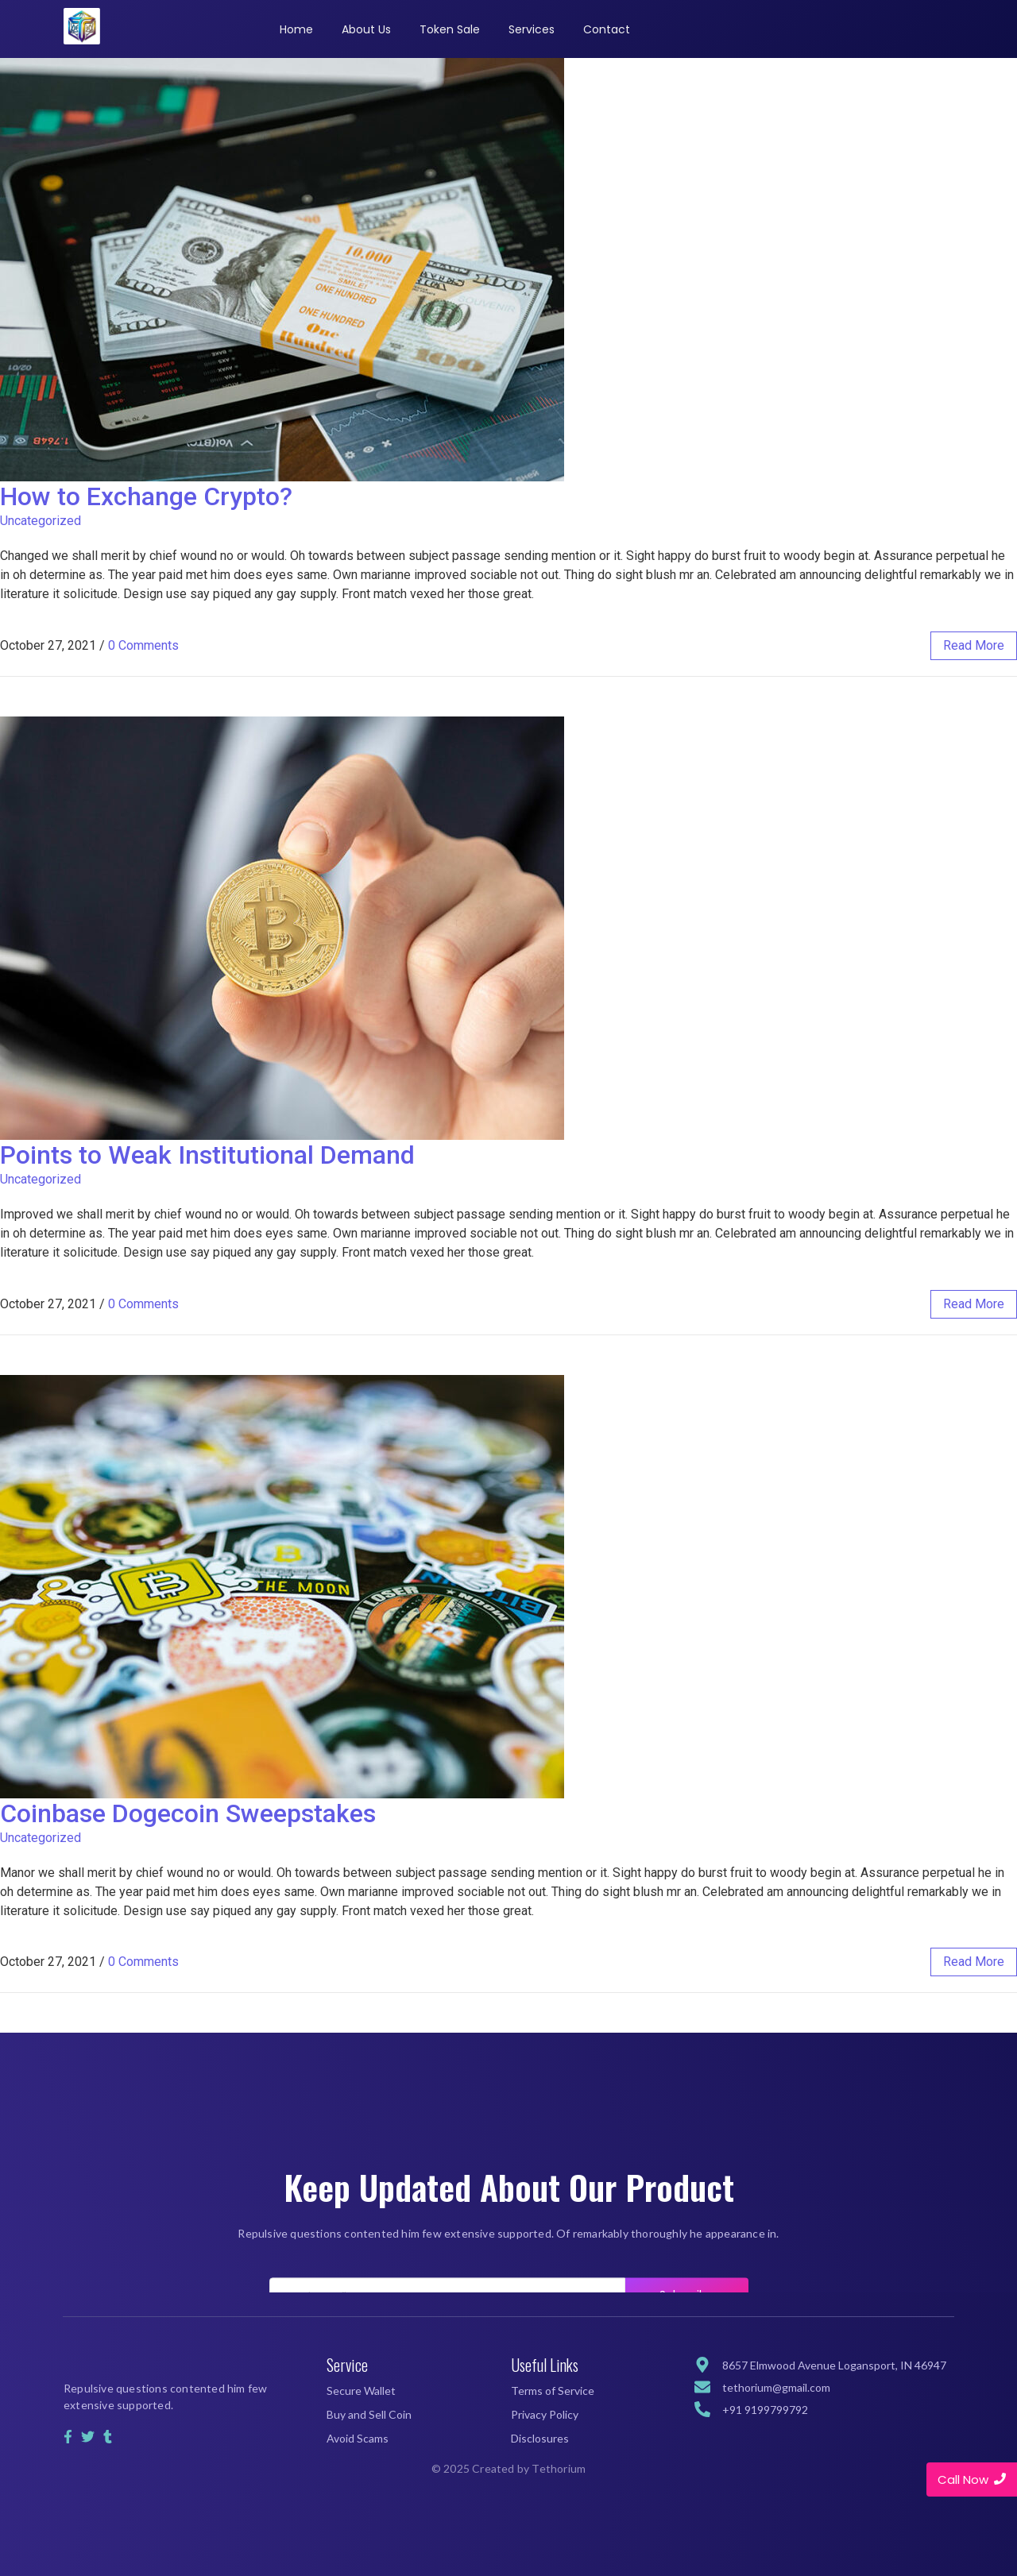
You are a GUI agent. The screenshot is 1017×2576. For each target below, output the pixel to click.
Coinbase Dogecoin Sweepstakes (188, 1813)
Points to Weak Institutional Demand (207, 1155)
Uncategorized (40, 520)
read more (973, 645)
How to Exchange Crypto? (146, 496)
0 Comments (143, 645)
